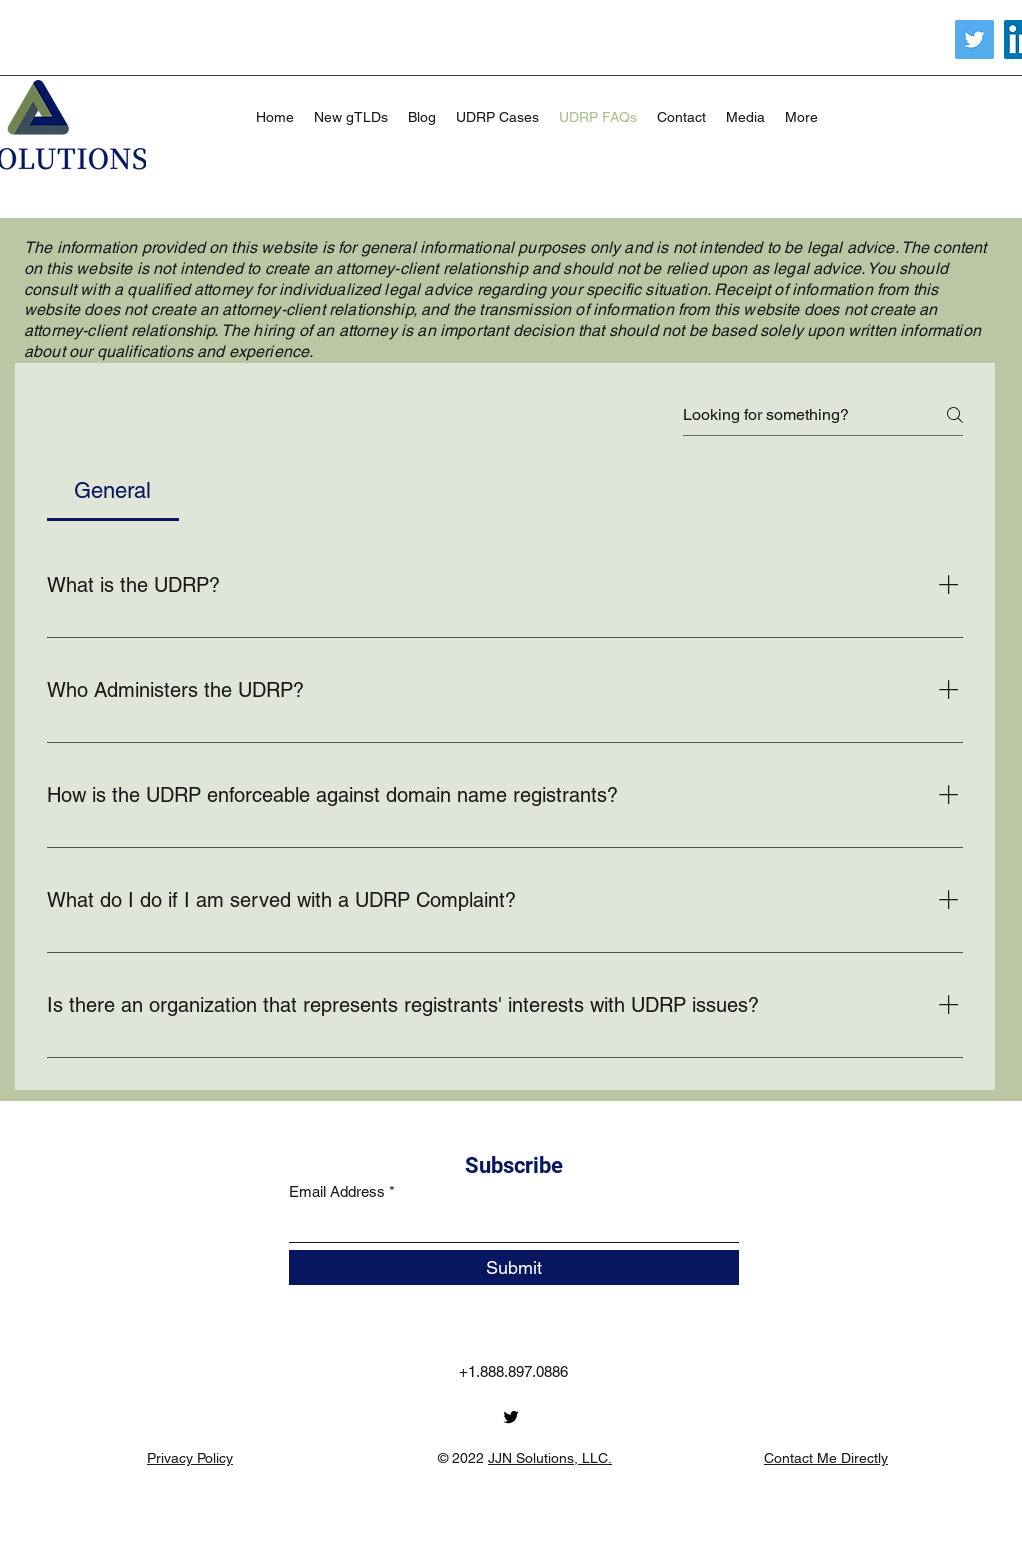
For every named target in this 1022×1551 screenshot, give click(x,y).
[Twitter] (974, 39)
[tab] (113, 490)
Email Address (337, 1191)
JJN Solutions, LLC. (550, 1458)
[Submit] (514, 1267)
